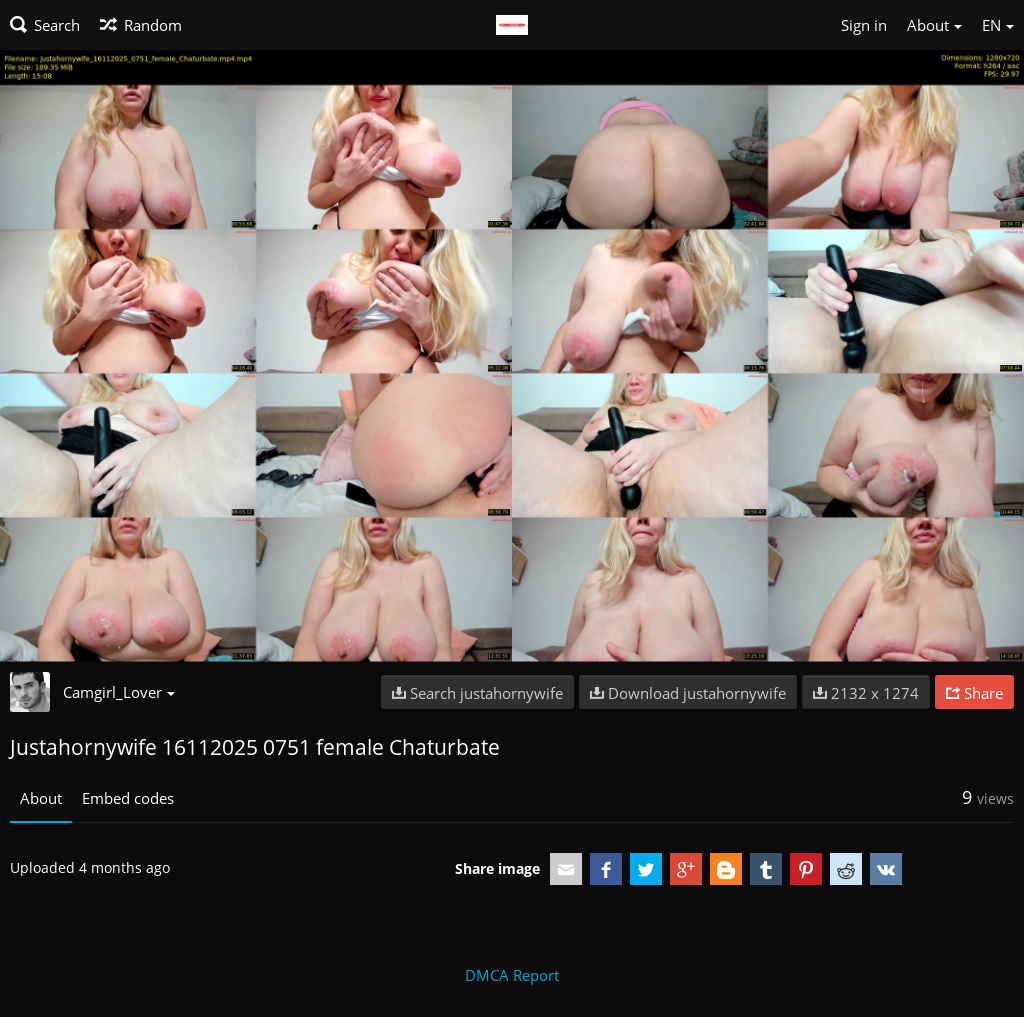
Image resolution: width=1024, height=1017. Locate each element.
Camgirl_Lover (119, 692)
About (41, 798)
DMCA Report (512, 975)
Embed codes (128, 798)
